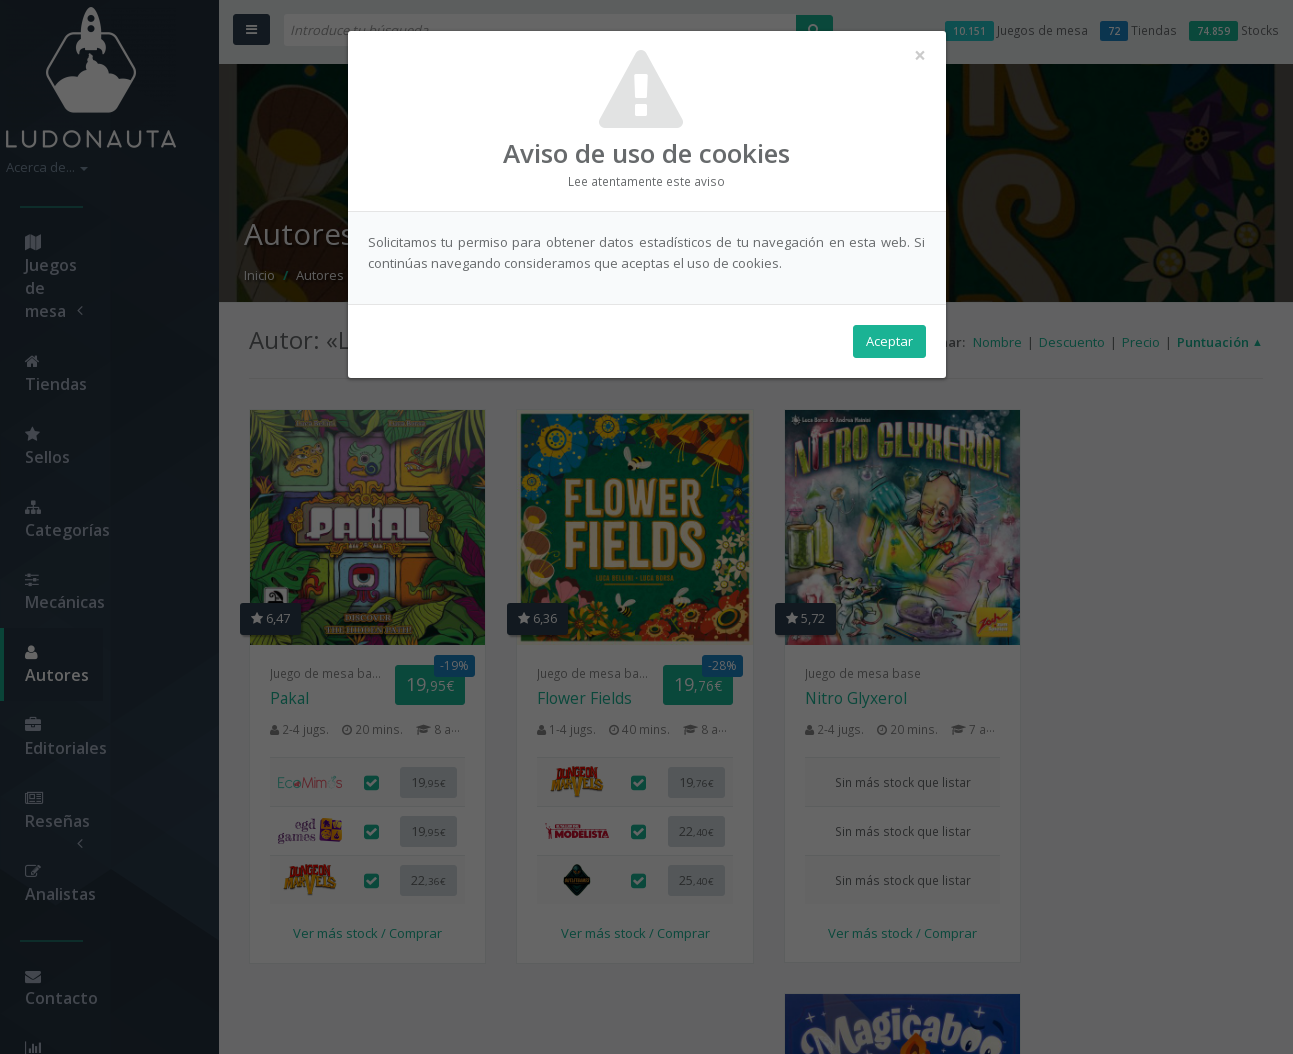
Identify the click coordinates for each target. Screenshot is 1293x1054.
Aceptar (889, 341)
